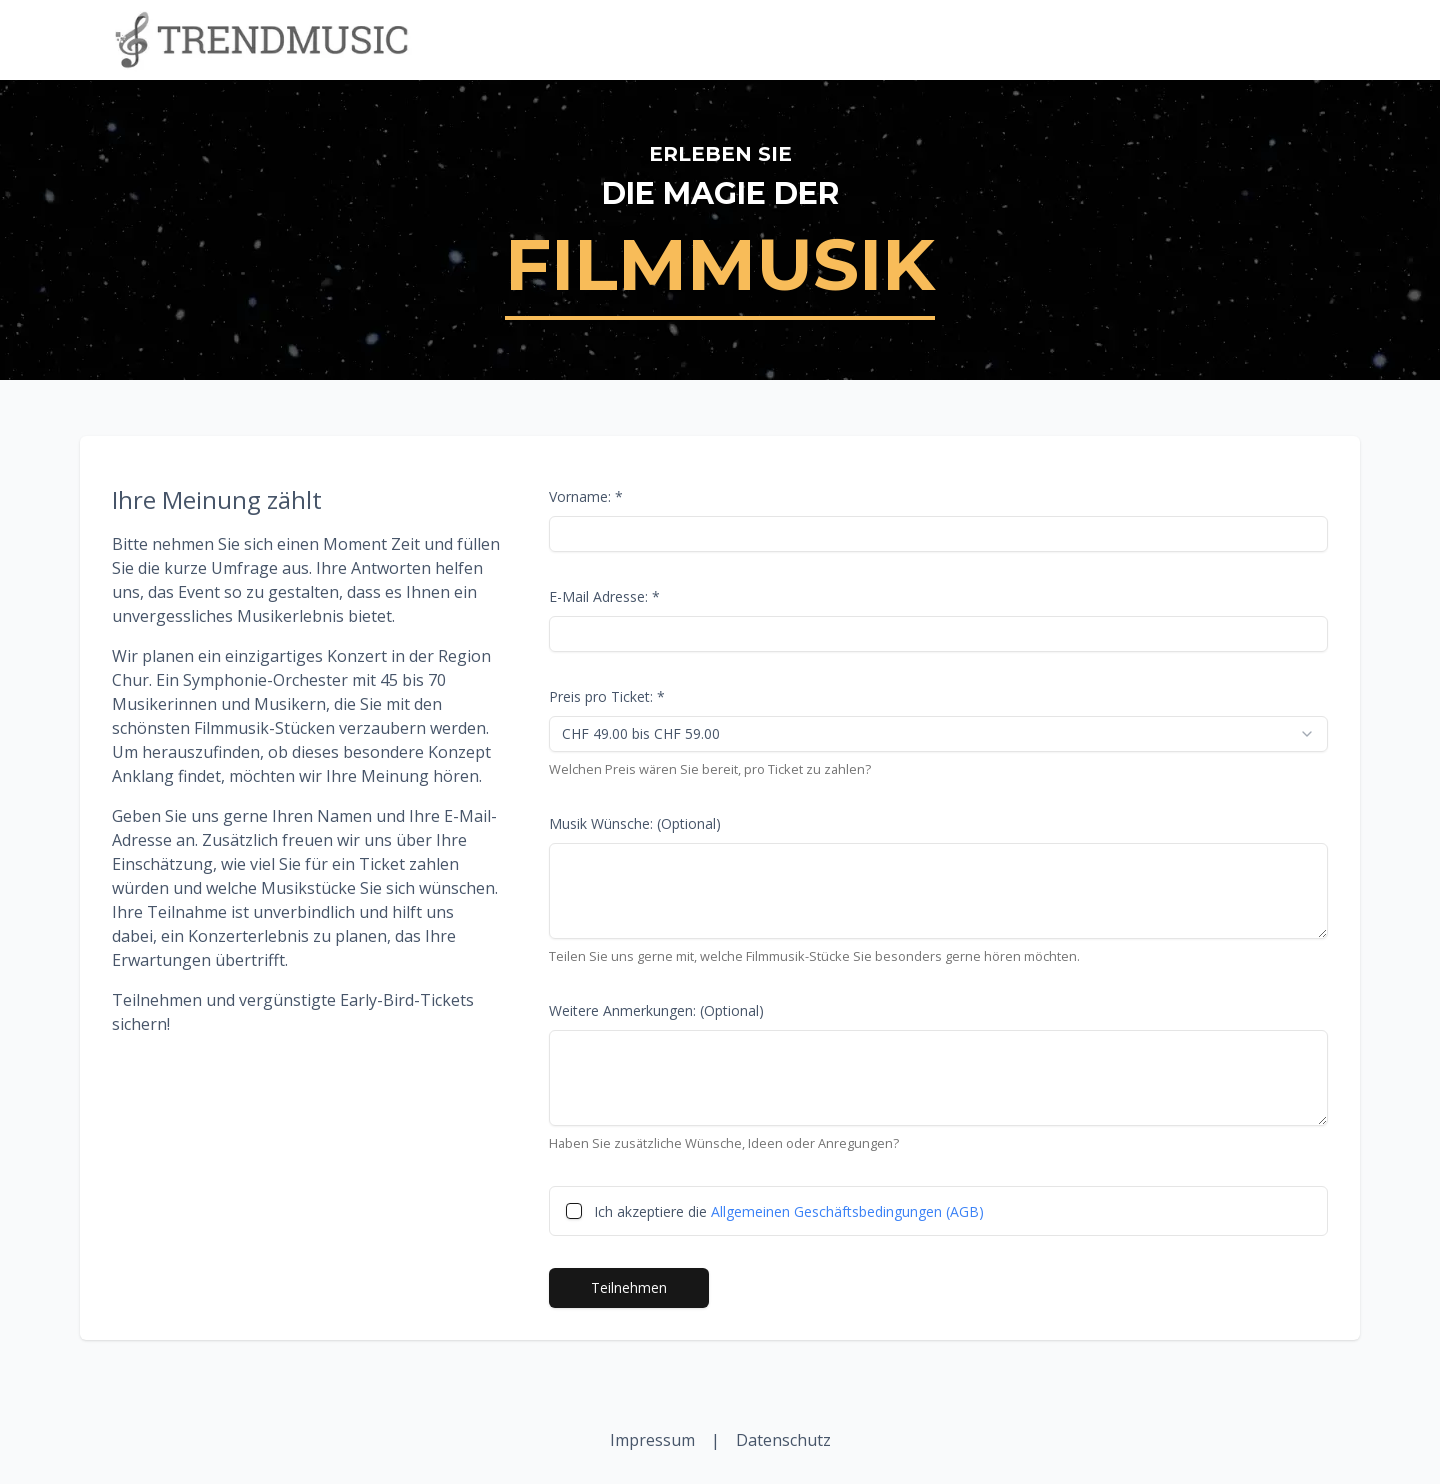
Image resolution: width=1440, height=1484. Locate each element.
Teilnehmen (629, 1287)
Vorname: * (586, 496)
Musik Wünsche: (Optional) (635, 823)
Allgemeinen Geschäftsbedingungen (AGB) (847, 1211)
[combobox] (938, 734)
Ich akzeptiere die (789, 1211)
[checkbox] (574, 1211)
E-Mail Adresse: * (604, 596)
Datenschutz (783, 1440)
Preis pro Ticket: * (607, 696)
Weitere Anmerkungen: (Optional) (656, 1010)
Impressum (652, 1440)
